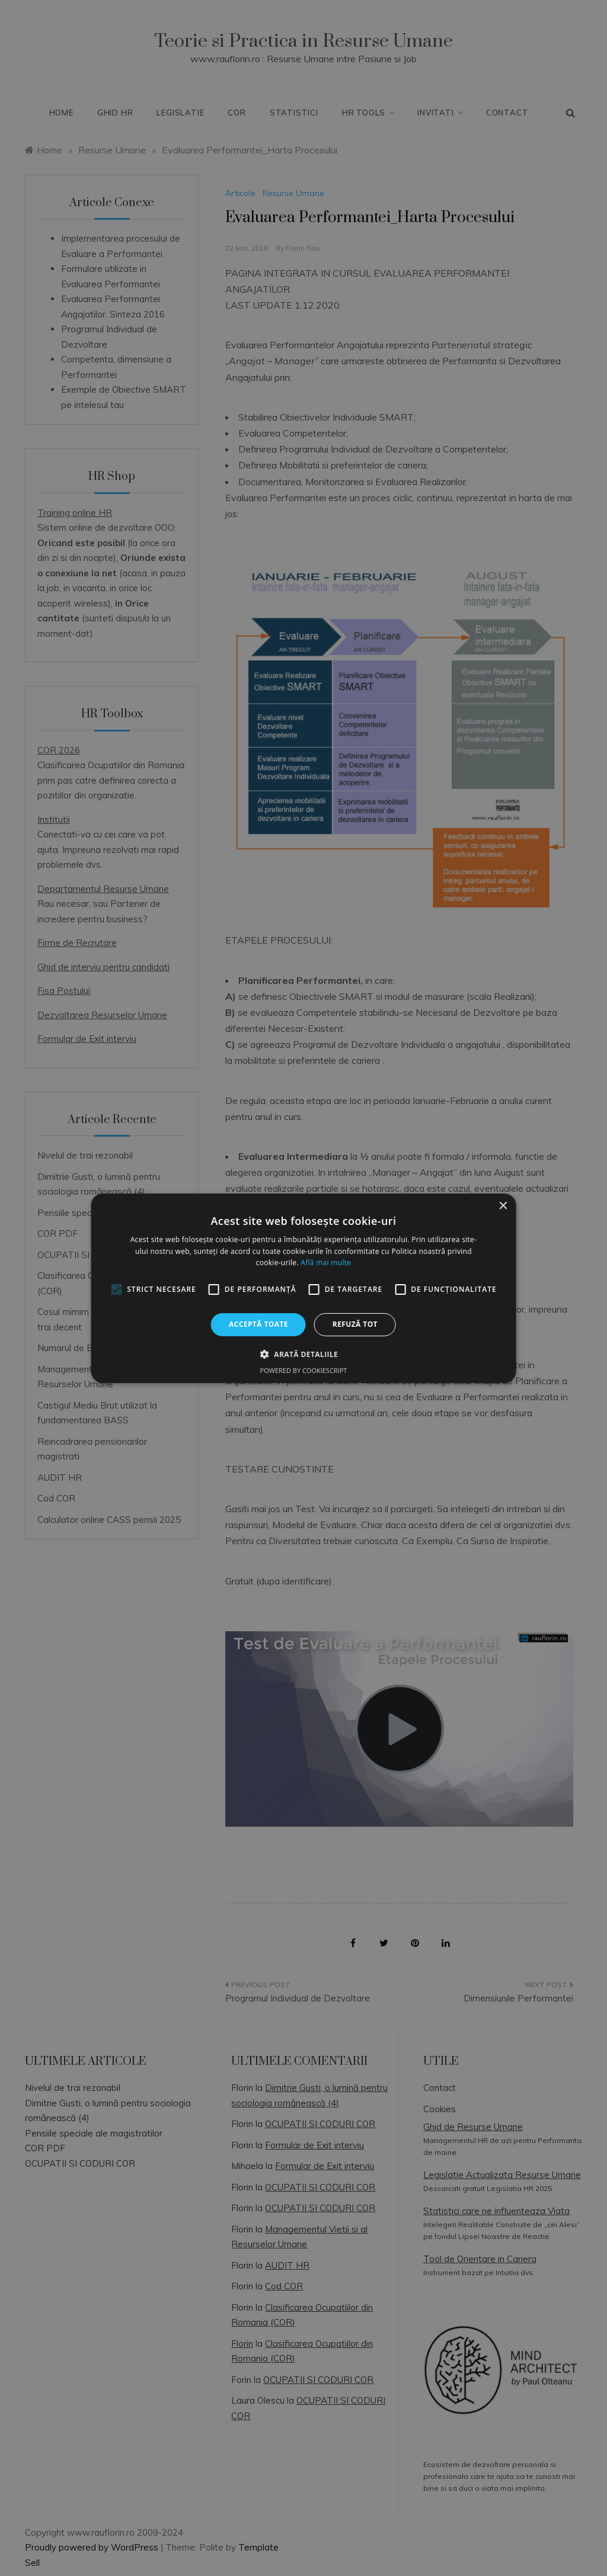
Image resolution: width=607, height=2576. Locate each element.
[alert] (303, 1288)
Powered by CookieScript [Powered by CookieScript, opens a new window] (303, 1370)
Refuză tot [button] (355, 1324)
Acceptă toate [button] (258, 1324)
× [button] (502, 1205)
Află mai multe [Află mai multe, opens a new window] (326, 1262)
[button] (303, 1354)
